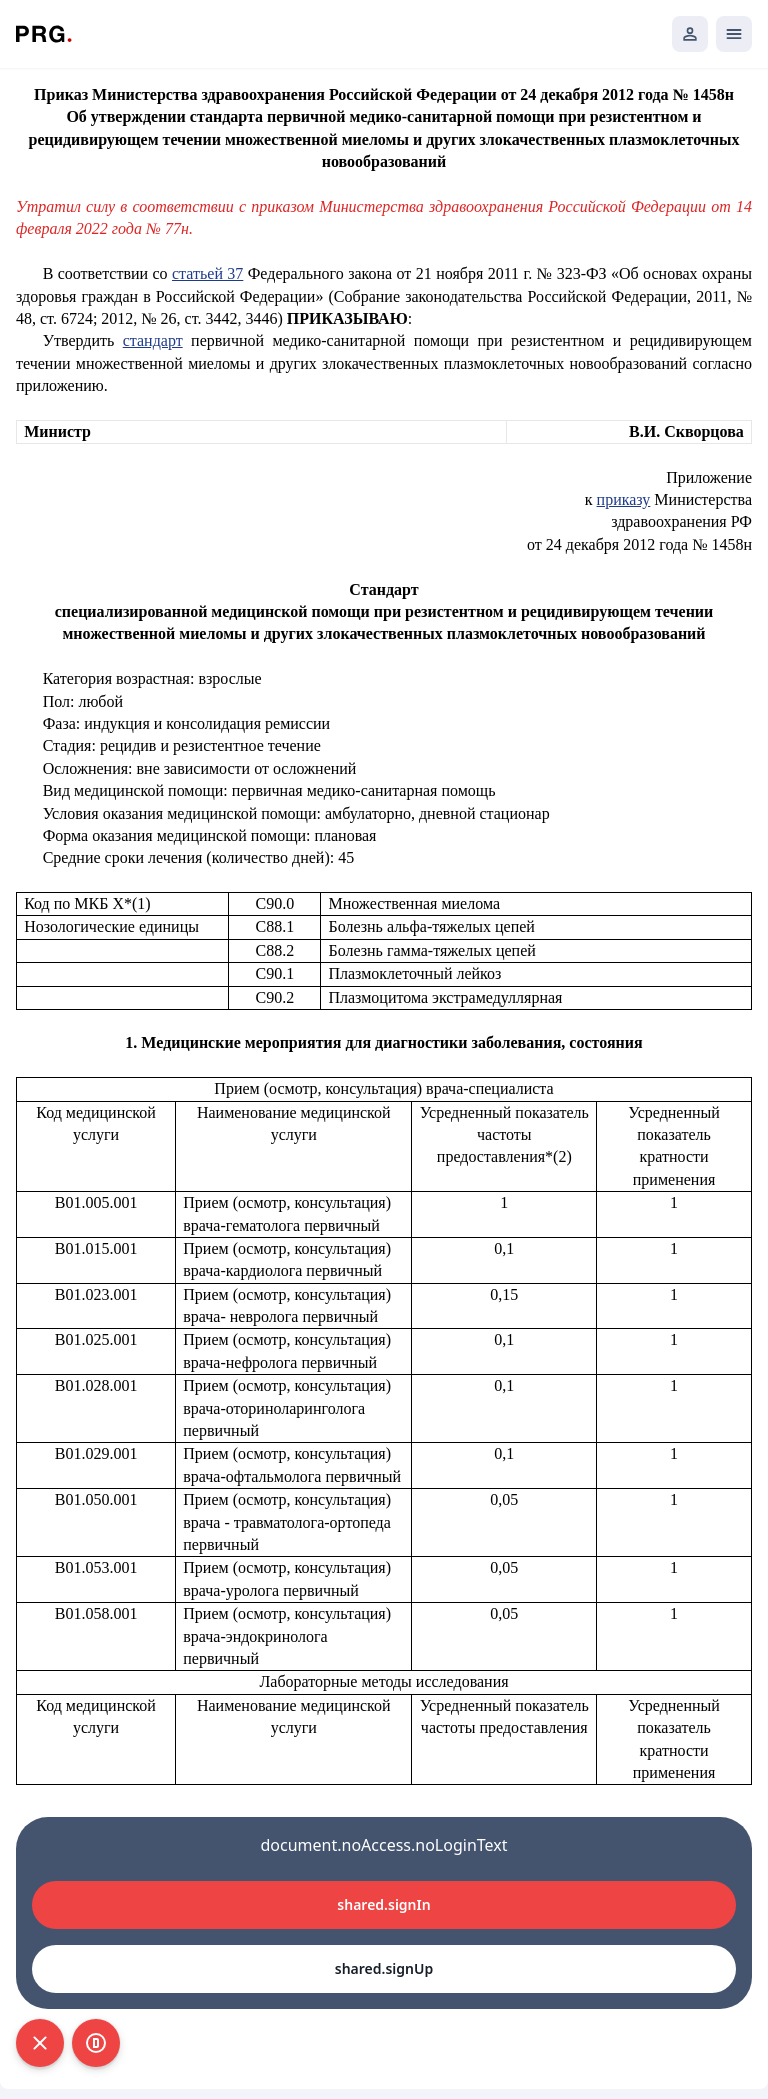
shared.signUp (384, 1968)
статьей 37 (207, 273)
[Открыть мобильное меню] (734, 34)
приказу (624, 499)
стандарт (153, 340)
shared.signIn (383, 1904)
